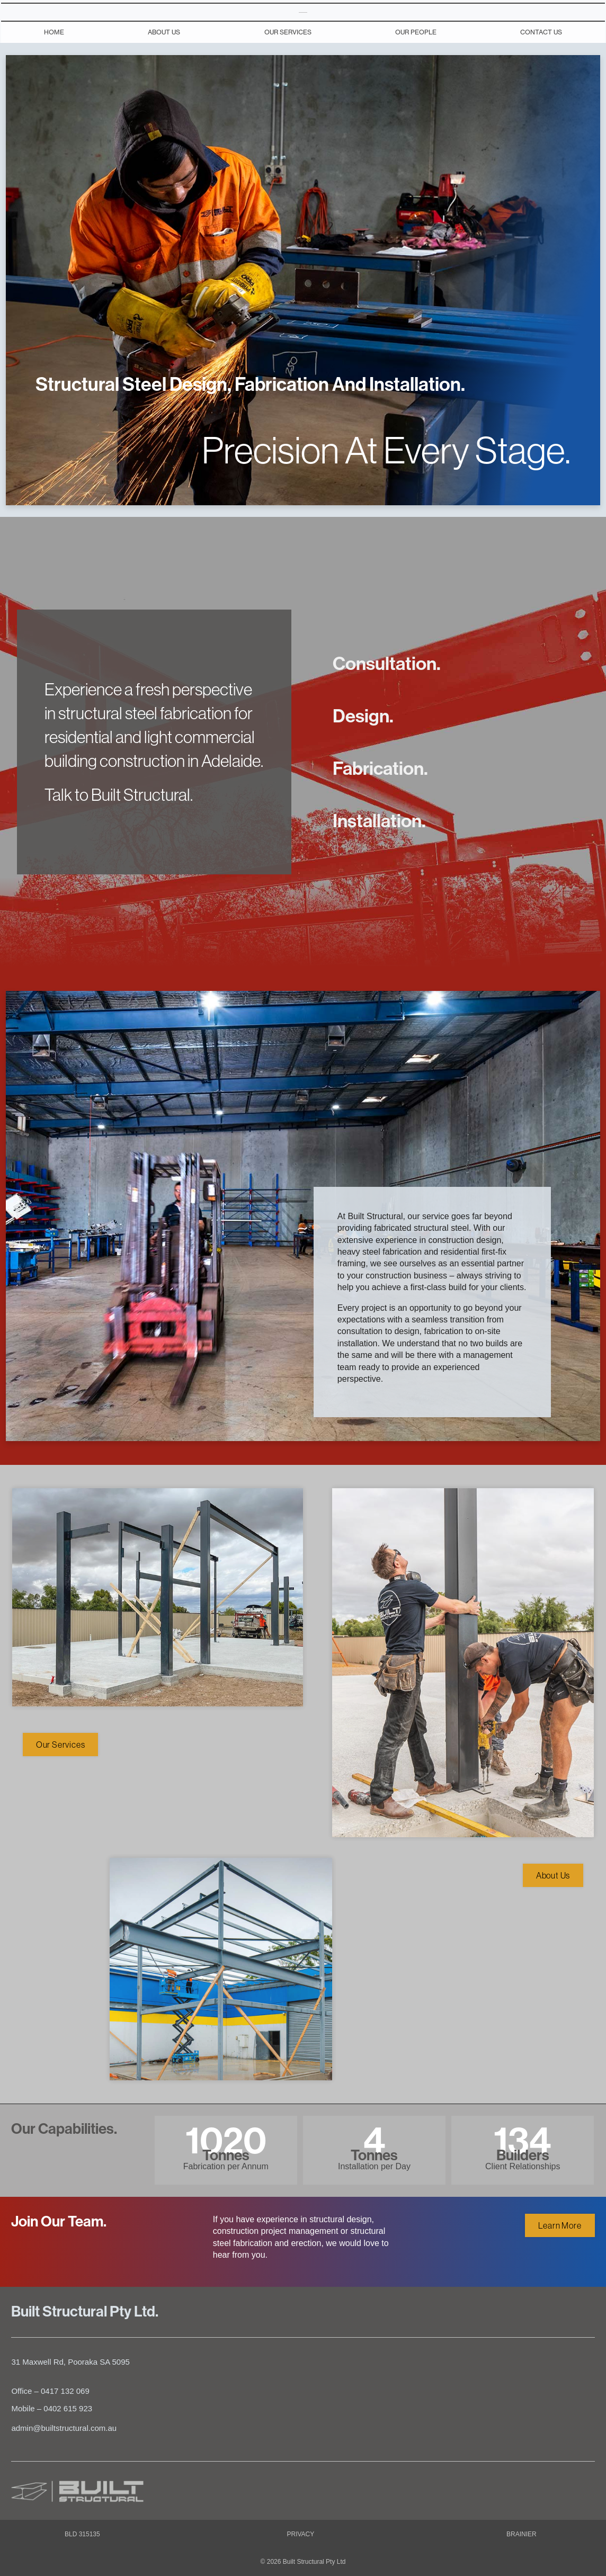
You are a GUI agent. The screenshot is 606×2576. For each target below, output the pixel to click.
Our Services (287, 32)
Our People (415, 32)
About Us (164, 32)
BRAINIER (521, 2534)
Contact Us (541, 32)
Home (54, 32)
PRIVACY (300, 2534)
